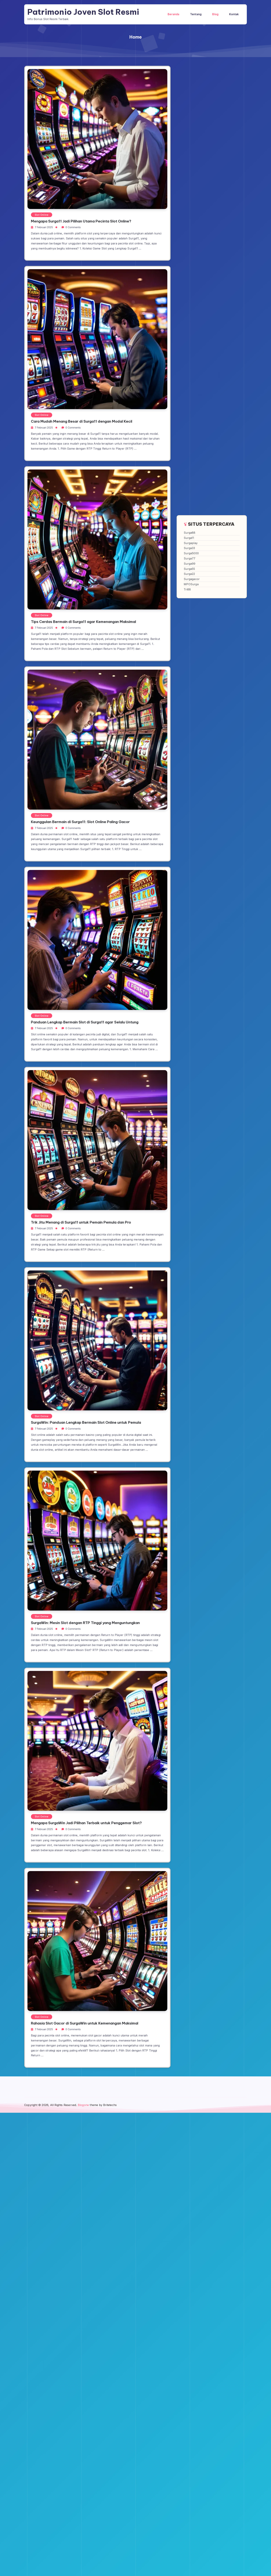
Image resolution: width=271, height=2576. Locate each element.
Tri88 (187, 589)
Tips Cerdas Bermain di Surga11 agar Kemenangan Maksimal (83, 624)
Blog (217, 13)
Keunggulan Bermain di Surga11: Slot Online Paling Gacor (80, 825)
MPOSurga (191, 584)
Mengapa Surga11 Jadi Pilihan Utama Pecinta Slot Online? (81, 224)
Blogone (83, 2108)
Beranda (180, 13)
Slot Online (41, 217)
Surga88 (189, 532)
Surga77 (189, 558)
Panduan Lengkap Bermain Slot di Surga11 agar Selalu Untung (84, 1025)
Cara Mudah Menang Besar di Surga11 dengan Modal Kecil (81, 424)
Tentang (199, 13)
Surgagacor (192, 579)
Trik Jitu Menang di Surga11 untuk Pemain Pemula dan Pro (81, 1225)
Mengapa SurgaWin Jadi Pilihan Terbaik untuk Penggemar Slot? (86, 1826)
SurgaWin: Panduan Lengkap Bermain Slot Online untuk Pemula (86, 1425)
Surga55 (189, 569)
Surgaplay (191, 543)
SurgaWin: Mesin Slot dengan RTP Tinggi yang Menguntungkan (85, 1626)
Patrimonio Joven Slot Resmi (85, 11)
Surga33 (189, 548)
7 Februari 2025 (44, 230)
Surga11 (189, 538)
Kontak (233, 13)
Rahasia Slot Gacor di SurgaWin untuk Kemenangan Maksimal (84, 2026)
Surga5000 (191, 553)
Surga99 (189, 563)
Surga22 (189, 574)
